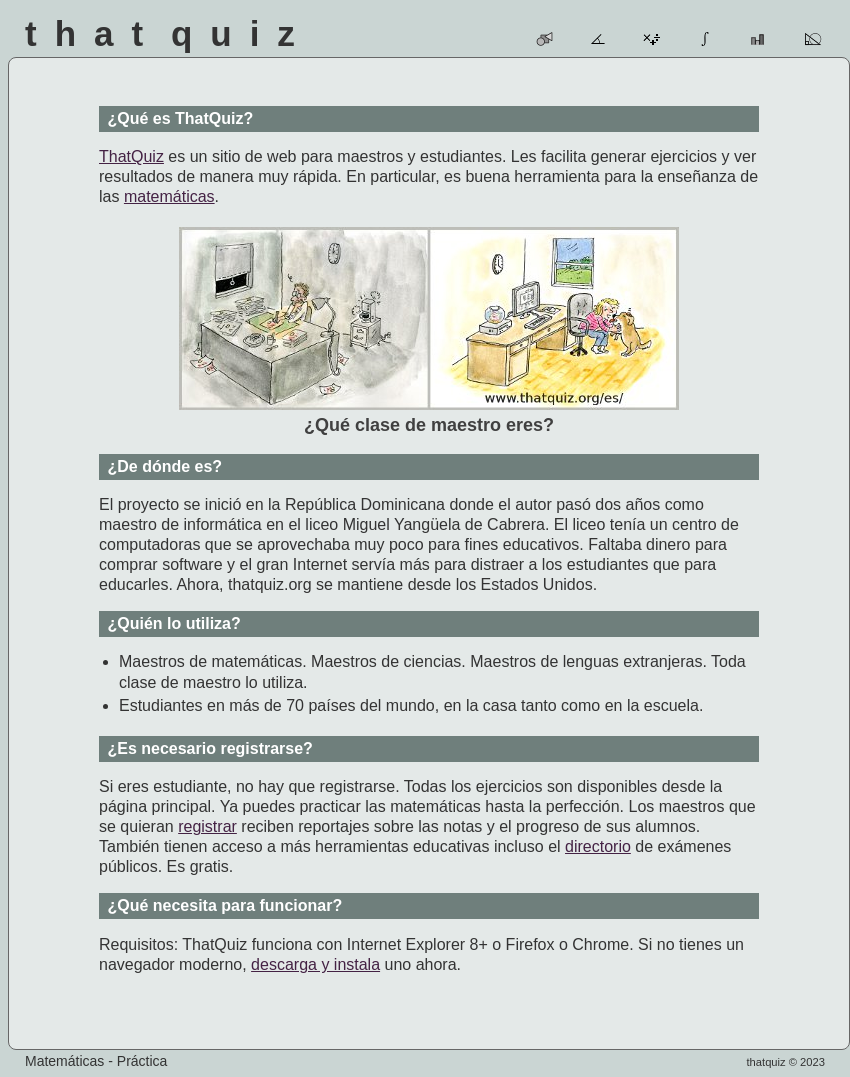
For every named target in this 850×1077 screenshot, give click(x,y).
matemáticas (169, 196)
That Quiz (169, 33)
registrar (207, 826)
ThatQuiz (131, 156)
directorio (598, 846)
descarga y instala (315, 964)
